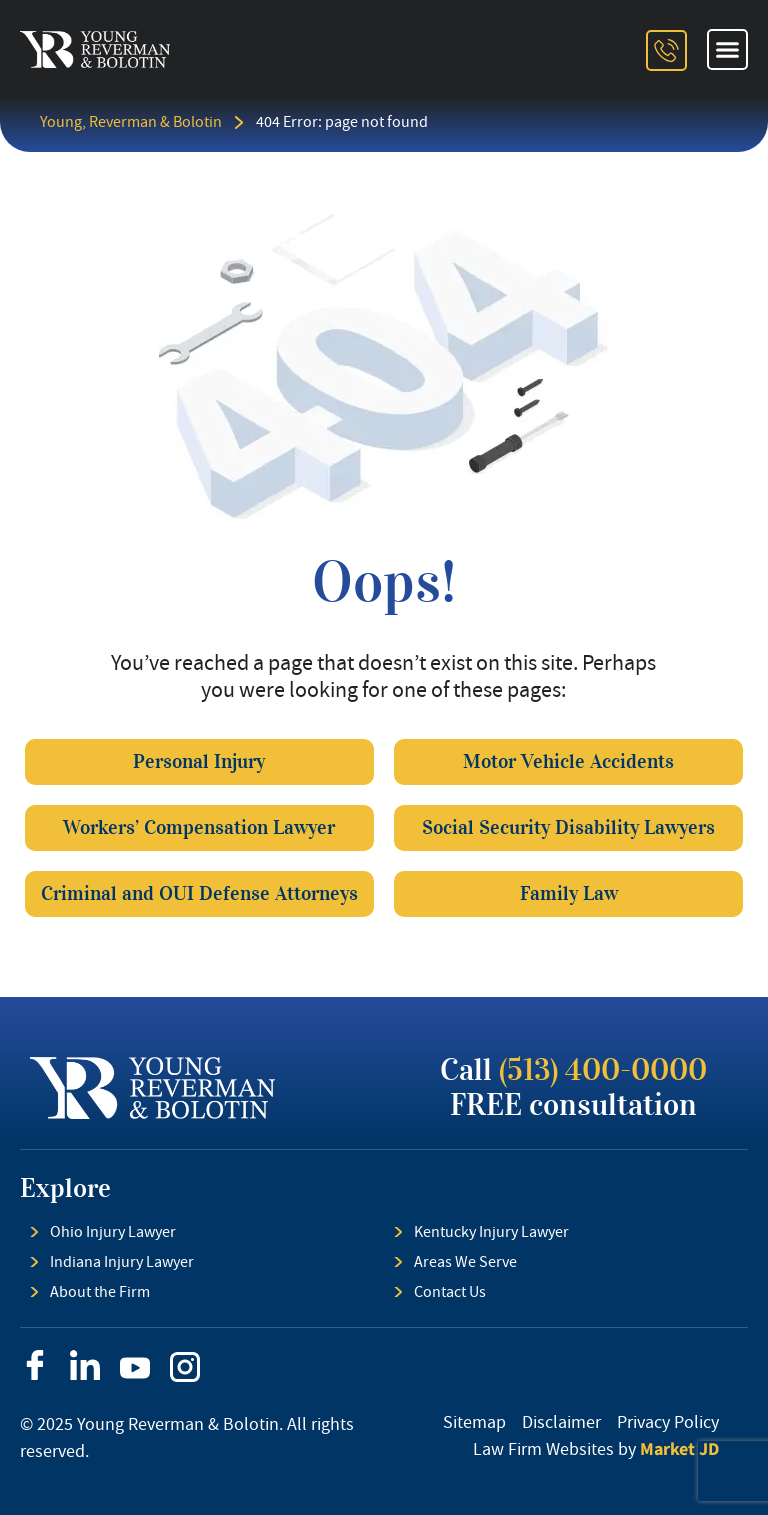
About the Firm (100, 1292)
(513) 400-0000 (603, 1070)
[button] (728, 50)
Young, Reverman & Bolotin (131, 122)
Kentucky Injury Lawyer (491, 1232)
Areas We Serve (465, 1262)
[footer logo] (152, 1088)
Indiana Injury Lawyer (122, 1262)
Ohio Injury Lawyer (113, 1232)
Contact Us (450, 1292)
